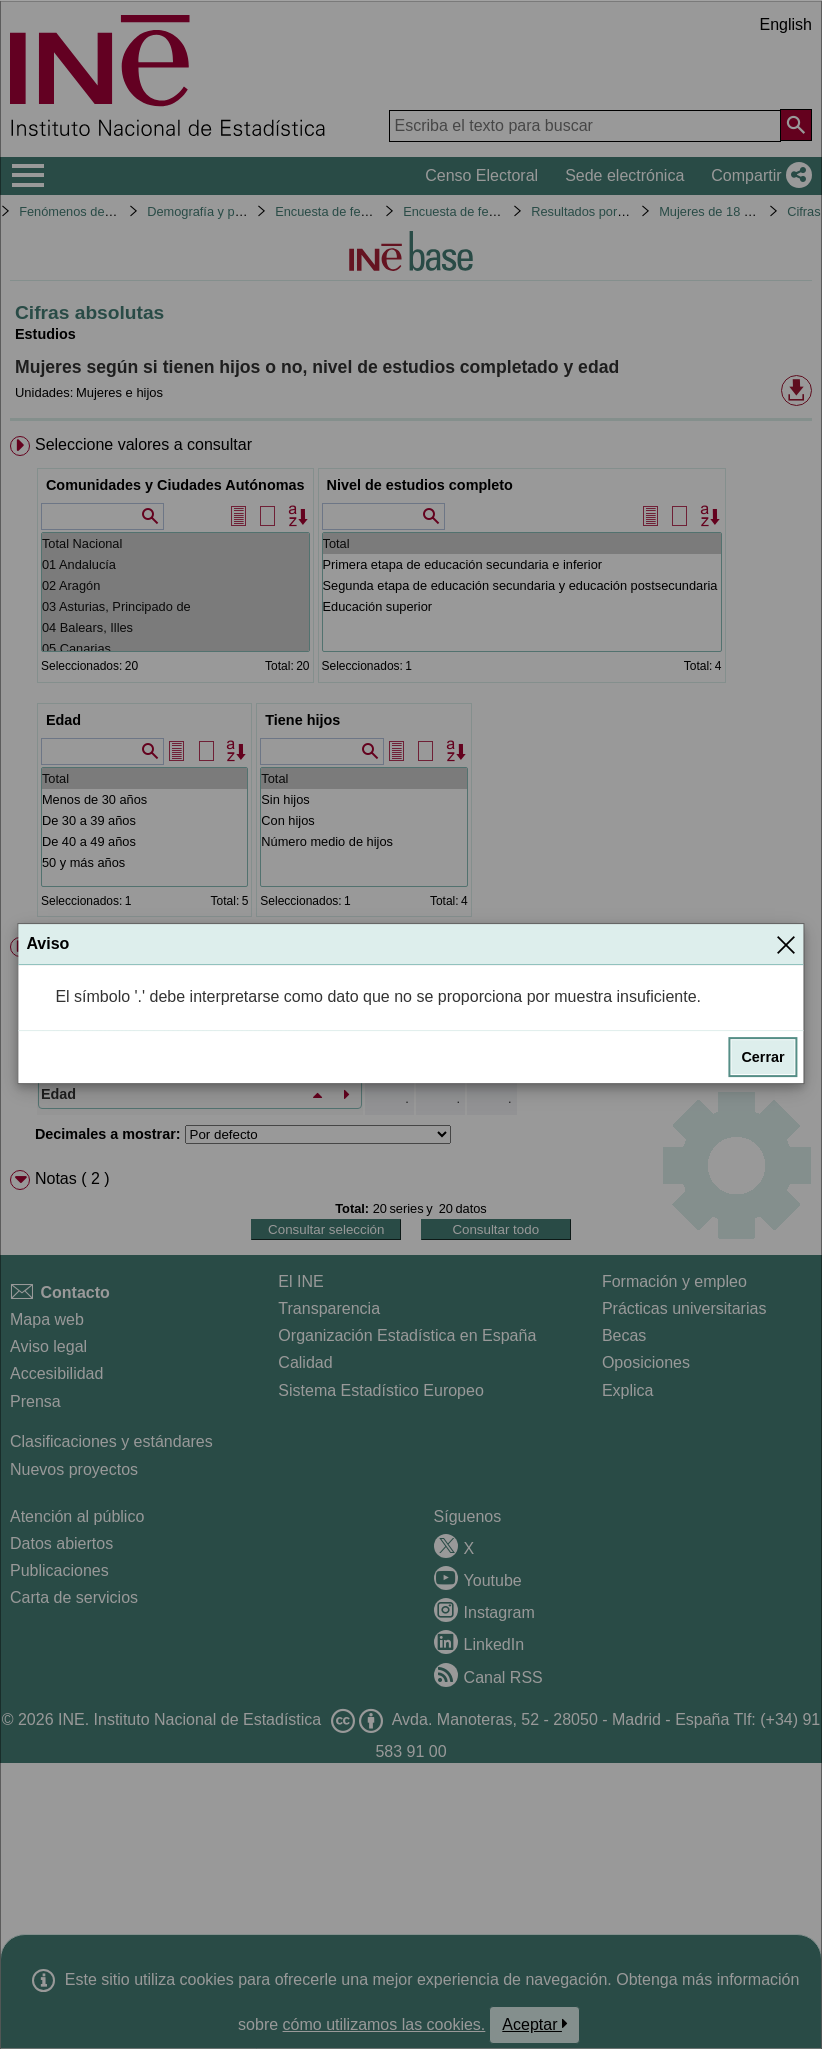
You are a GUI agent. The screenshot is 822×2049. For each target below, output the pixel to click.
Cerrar (762, 1057)
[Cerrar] (786, 944)
